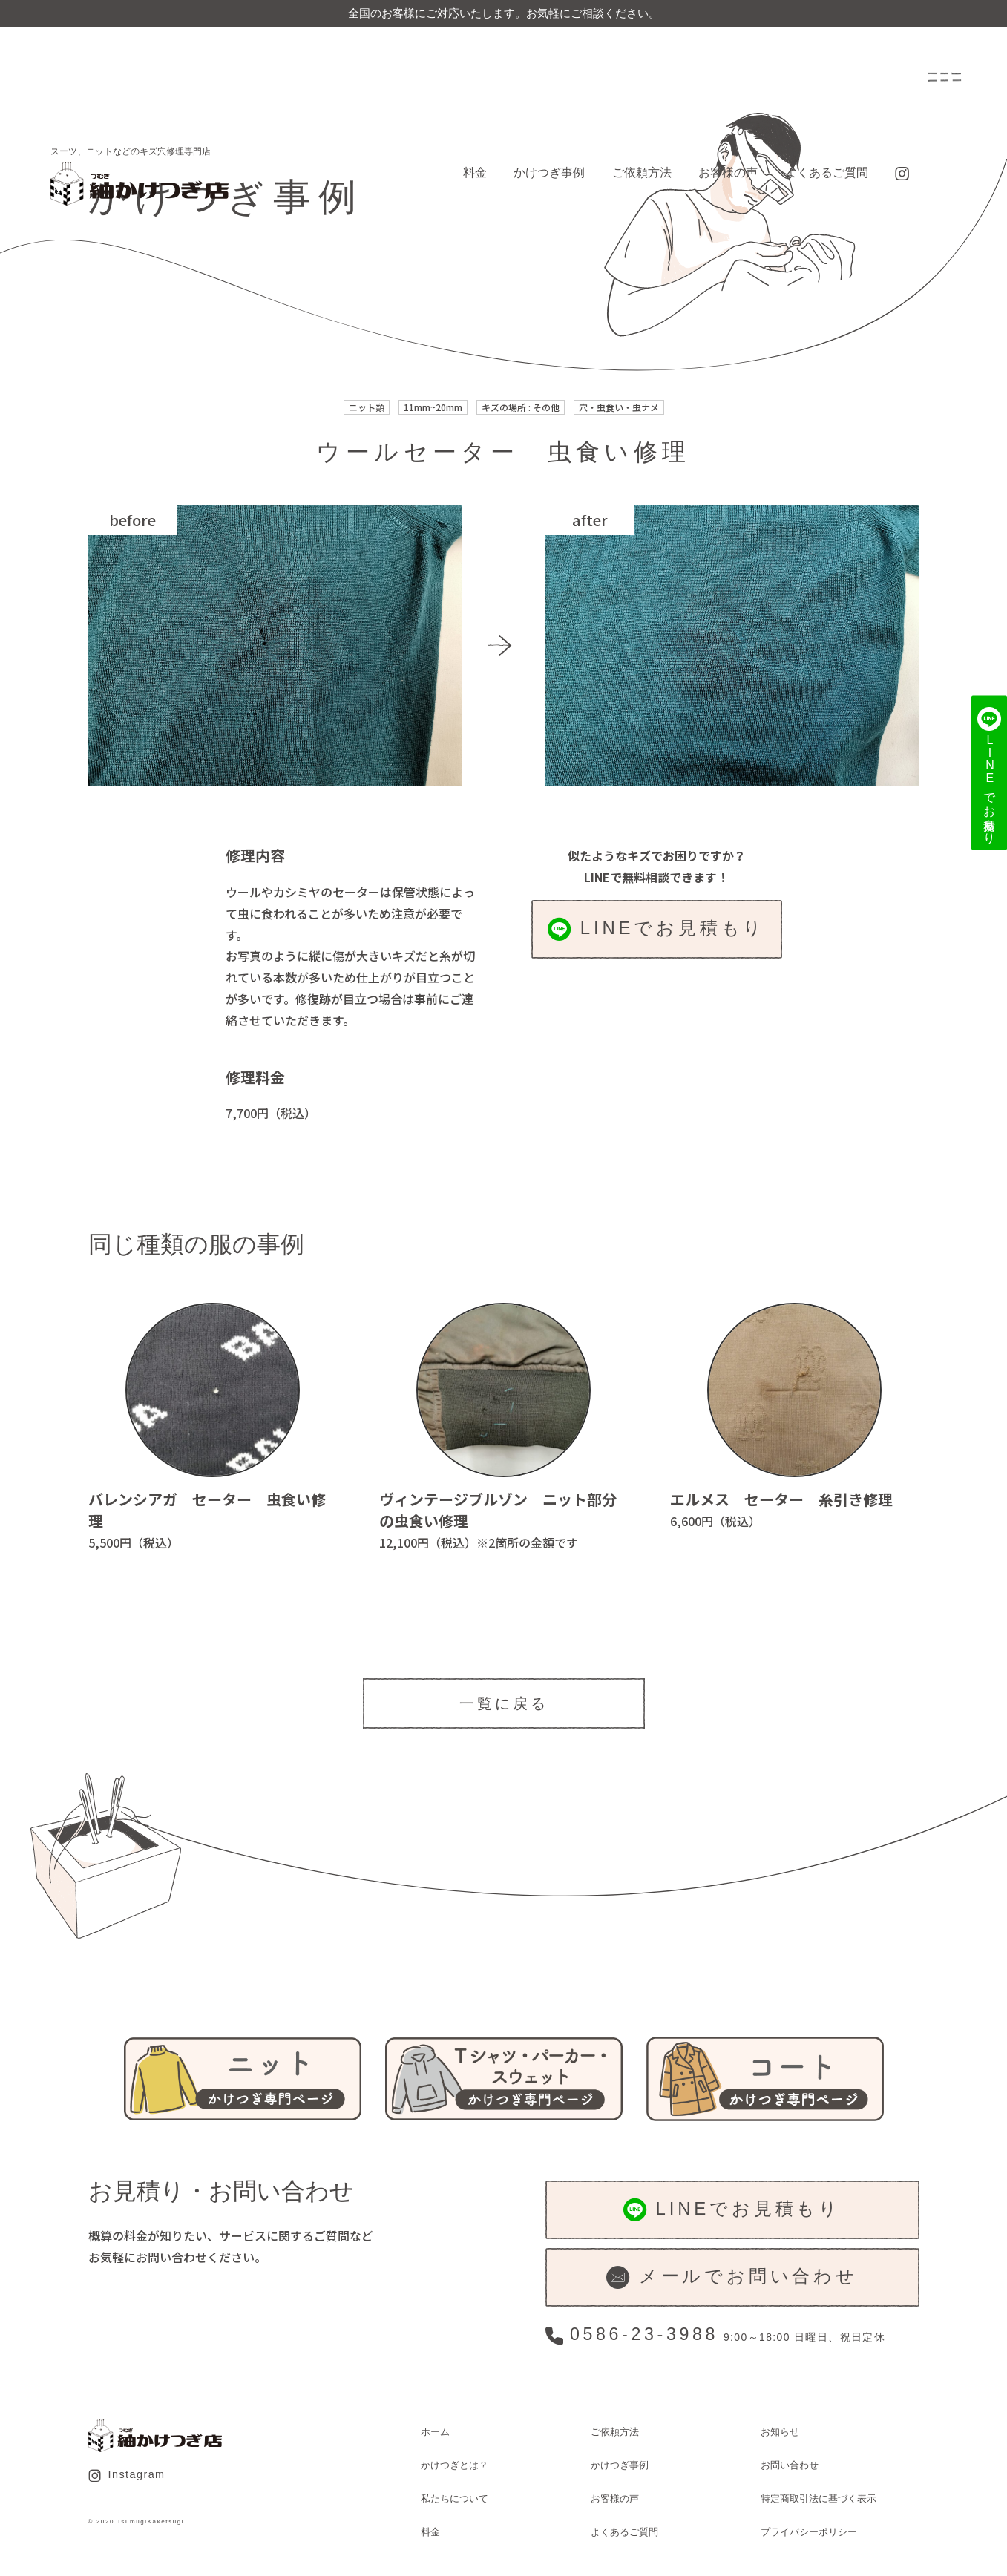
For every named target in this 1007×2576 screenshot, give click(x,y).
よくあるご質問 (826, 172)
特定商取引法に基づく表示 (818, 2498)
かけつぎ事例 (549, 172)
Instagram (126, 2475)
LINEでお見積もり (656, 929)
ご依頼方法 (642, 172)
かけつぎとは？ (454, 2465)
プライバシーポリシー (809, 2531)
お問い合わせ (790, 2465)
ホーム (435, 2431)
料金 (475, 172)
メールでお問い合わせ (731, 2277)
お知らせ (780, 2431)
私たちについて (454, 2498)
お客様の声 (728, 172)
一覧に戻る (503, 1703)
